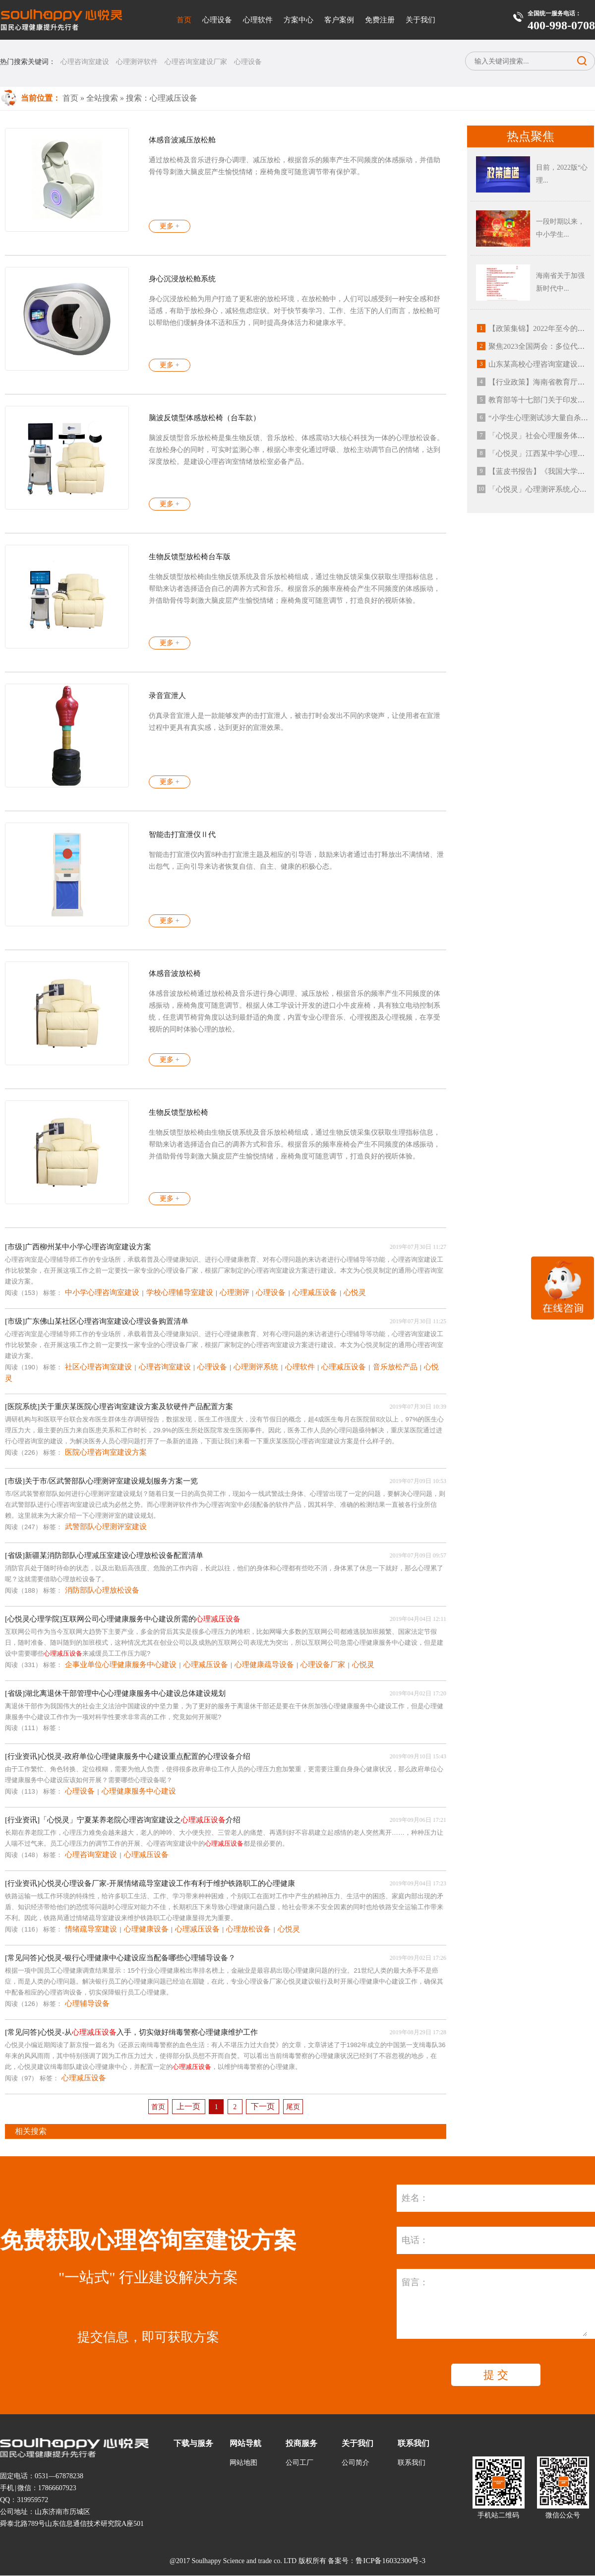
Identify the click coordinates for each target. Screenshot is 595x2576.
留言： (415, 2282)
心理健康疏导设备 (264, 1665)
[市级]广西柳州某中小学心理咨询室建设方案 (78, 1247)
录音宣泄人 (167, 696)
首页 (184, 20)
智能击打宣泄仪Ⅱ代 (182, 834)
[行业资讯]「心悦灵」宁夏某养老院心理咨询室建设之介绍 (122, 1820)
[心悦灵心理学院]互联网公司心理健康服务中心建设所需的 (122, 1619)
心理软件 (258, 20)
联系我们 (411, 2462)
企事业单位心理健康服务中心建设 (121, 1665)
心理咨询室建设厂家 (196, 61)
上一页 (188, 2106)
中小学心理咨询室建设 (102, 1292)
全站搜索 (102, 98)
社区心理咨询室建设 (98, 1367)
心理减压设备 (315, 1292)
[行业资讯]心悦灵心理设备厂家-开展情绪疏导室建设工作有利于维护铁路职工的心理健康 (150, 1883)
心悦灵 (355, 1292)
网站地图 (243, 2462)
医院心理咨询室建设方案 (106, 1452)
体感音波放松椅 (175, 973)
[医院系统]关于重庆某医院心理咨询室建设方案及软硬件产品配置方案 (119, 1407)
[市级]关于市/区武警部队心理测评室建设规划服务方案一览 (101, 1481)
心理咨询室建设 (84, 61)
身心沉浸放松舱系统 (182, 279)
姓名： (415, 2198)
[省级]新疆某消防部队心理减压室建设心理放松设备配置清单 (104, 1555)
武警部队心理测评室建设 (106, 1527)
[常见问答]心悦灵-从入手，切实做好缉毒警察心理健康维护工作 (131, 2032)
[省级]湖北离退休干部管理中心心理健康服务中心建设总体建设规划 (115, 1693)
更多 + (169, 226)
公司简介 (355, 2462)
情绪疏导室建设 (91, 1929)
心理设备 (217, 20)
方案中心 (298, 20)
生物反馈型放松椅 (178, 1112)
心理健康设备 (146, 1929)
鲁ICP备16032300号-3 (390, 2561)
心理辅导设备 (87, 2003)
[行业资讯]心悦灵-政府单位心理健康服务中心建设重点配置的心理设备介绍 (127, 1756)
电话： (415, 2240)
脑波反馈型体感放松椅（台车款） (204, 418)
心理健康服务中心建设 (139, 1791)
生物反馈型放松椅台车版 (190, 557)
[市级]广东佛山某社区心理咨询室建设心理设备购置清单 (96, 1321)
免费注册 (380, 20)
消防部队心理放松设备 (102, 1590)
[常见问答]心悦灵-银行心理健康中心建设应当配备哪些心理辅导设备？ (120, 1958)
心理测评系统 (256, 1367)
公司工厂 (299, 2462)
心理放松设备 (248, 1929)
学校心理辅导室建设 (179, 1292)
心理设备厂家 (322, 1665)
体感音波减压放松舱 (182, 140)
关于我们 (420, 20)
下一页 (263, 2106)
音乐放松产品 (395, 1367)
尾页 (293, 2107)
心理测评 (234, 1292)
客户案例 (339, 20)
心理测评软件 (137, 61)
